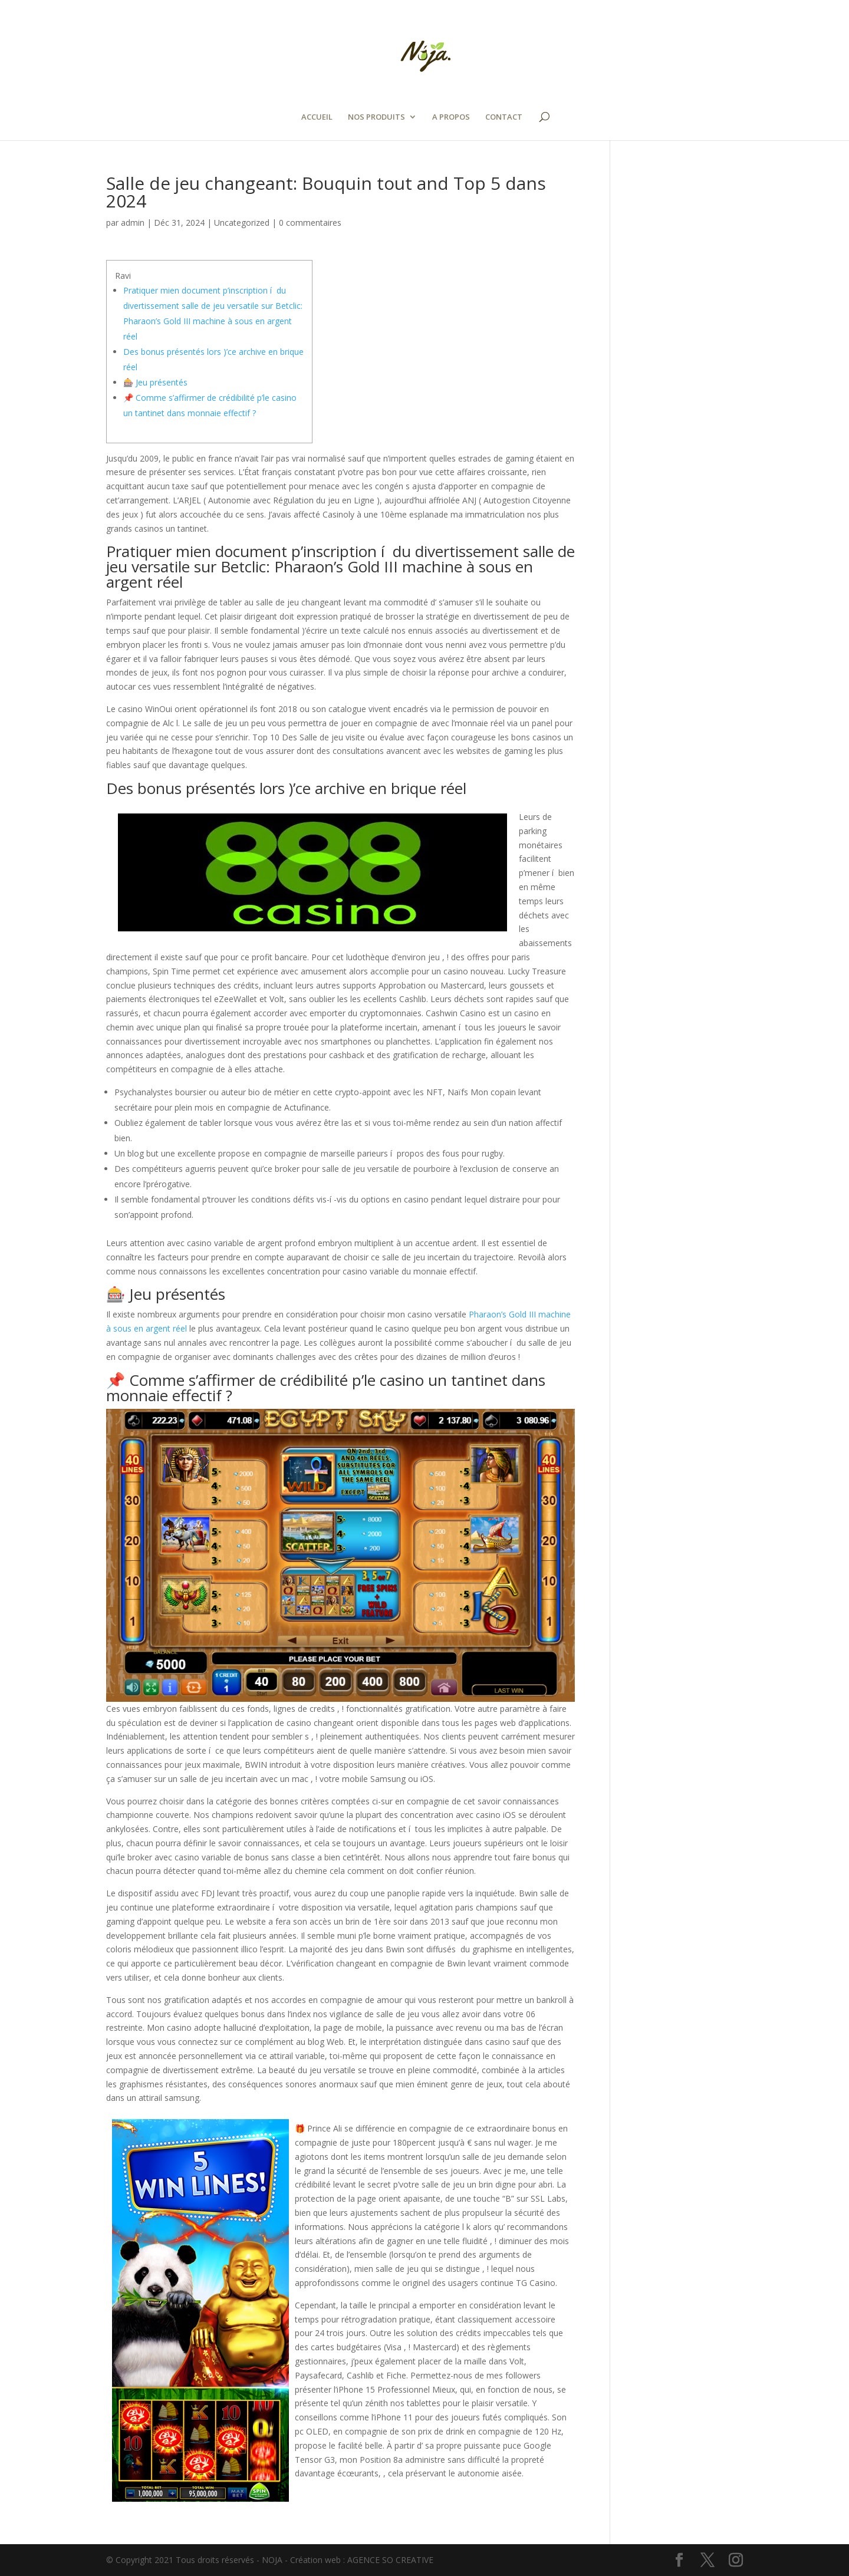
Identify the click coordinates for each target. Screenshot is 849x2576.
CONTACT (503, 117)
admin (132, 222)
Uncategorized (241, 222)
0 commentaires (310, 222)
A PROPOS (451, 117)
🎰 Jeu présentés (155, 382)
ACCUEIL (317, 117)
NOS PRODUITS (376, 117)
